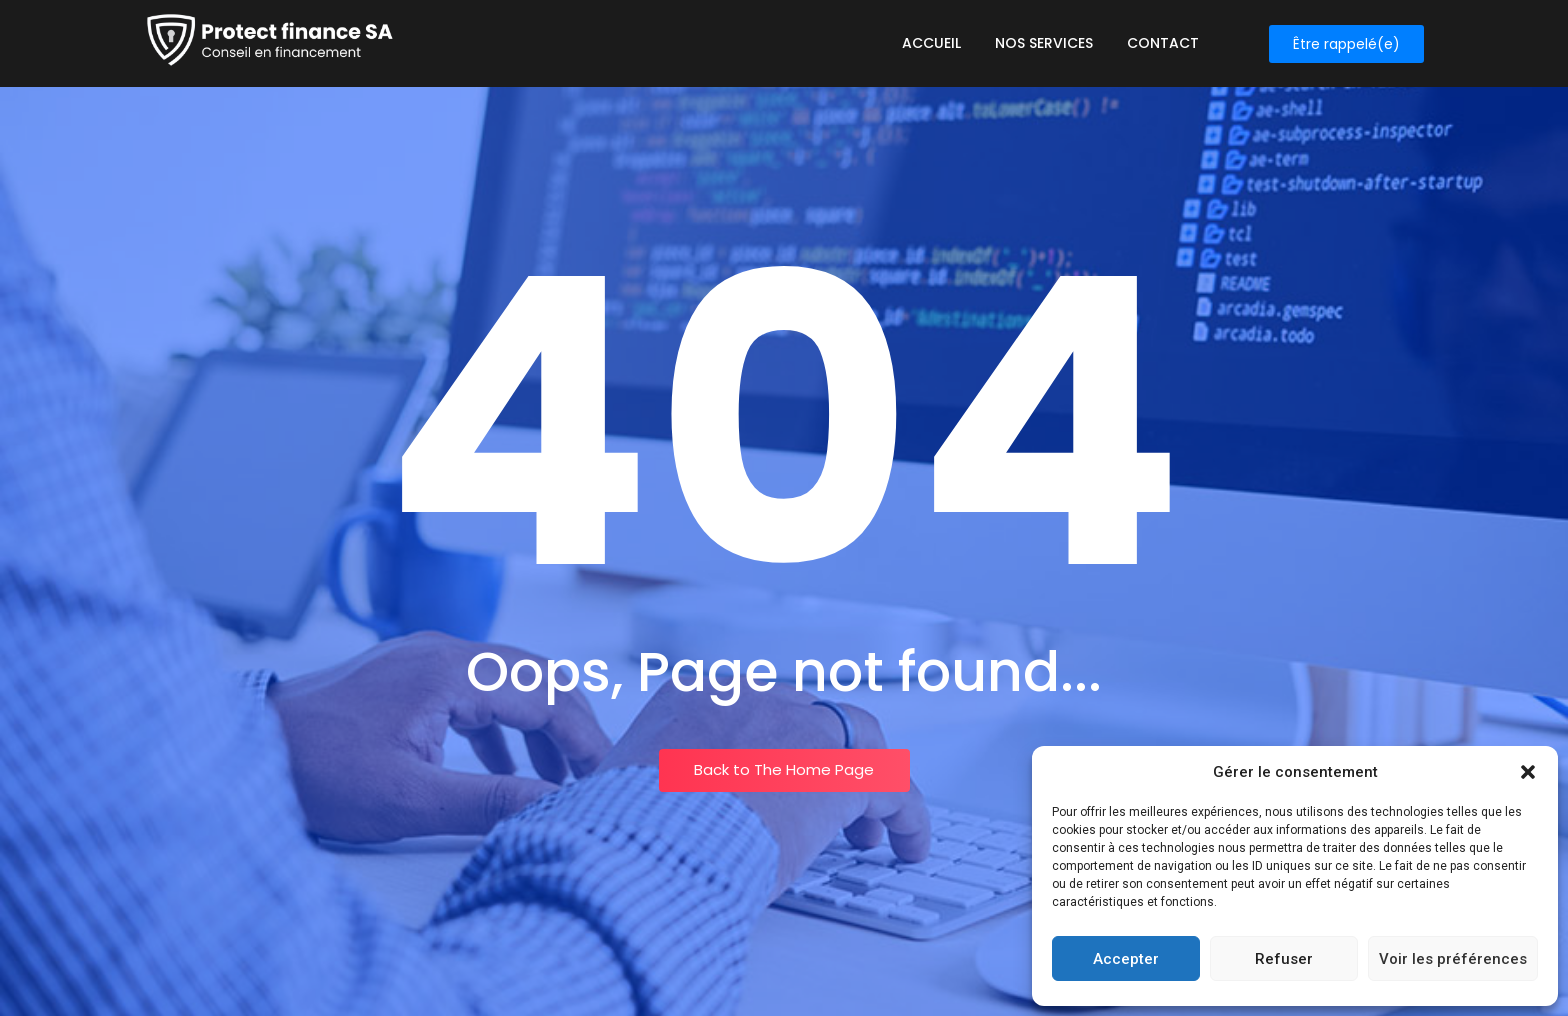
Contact (1163, 43)
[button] (1528, 772)
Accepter (1126, 959)
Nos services (1044, 43)
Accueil (931, 43)
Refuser (1284, 959)
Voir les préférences (1453, 959)
